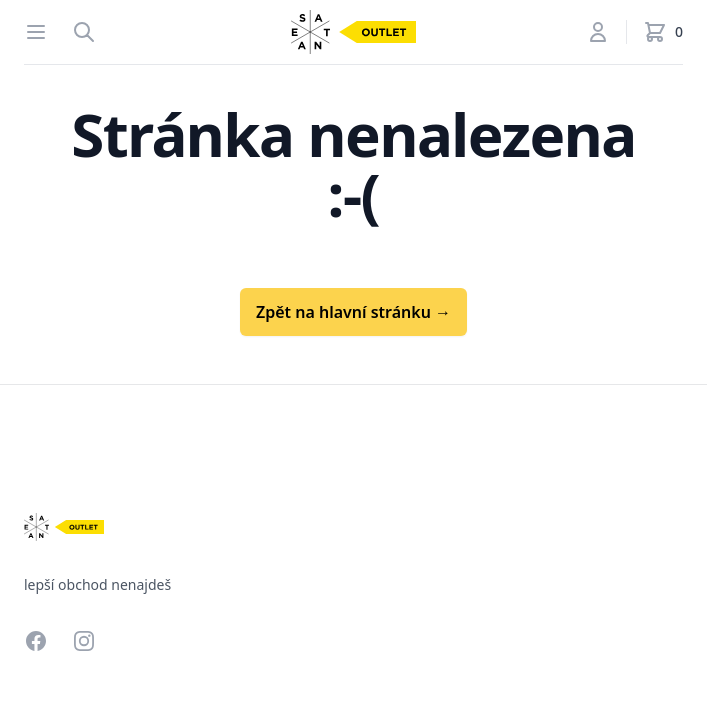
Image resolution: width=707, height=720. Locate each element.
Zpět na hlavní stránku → (353, 312)
